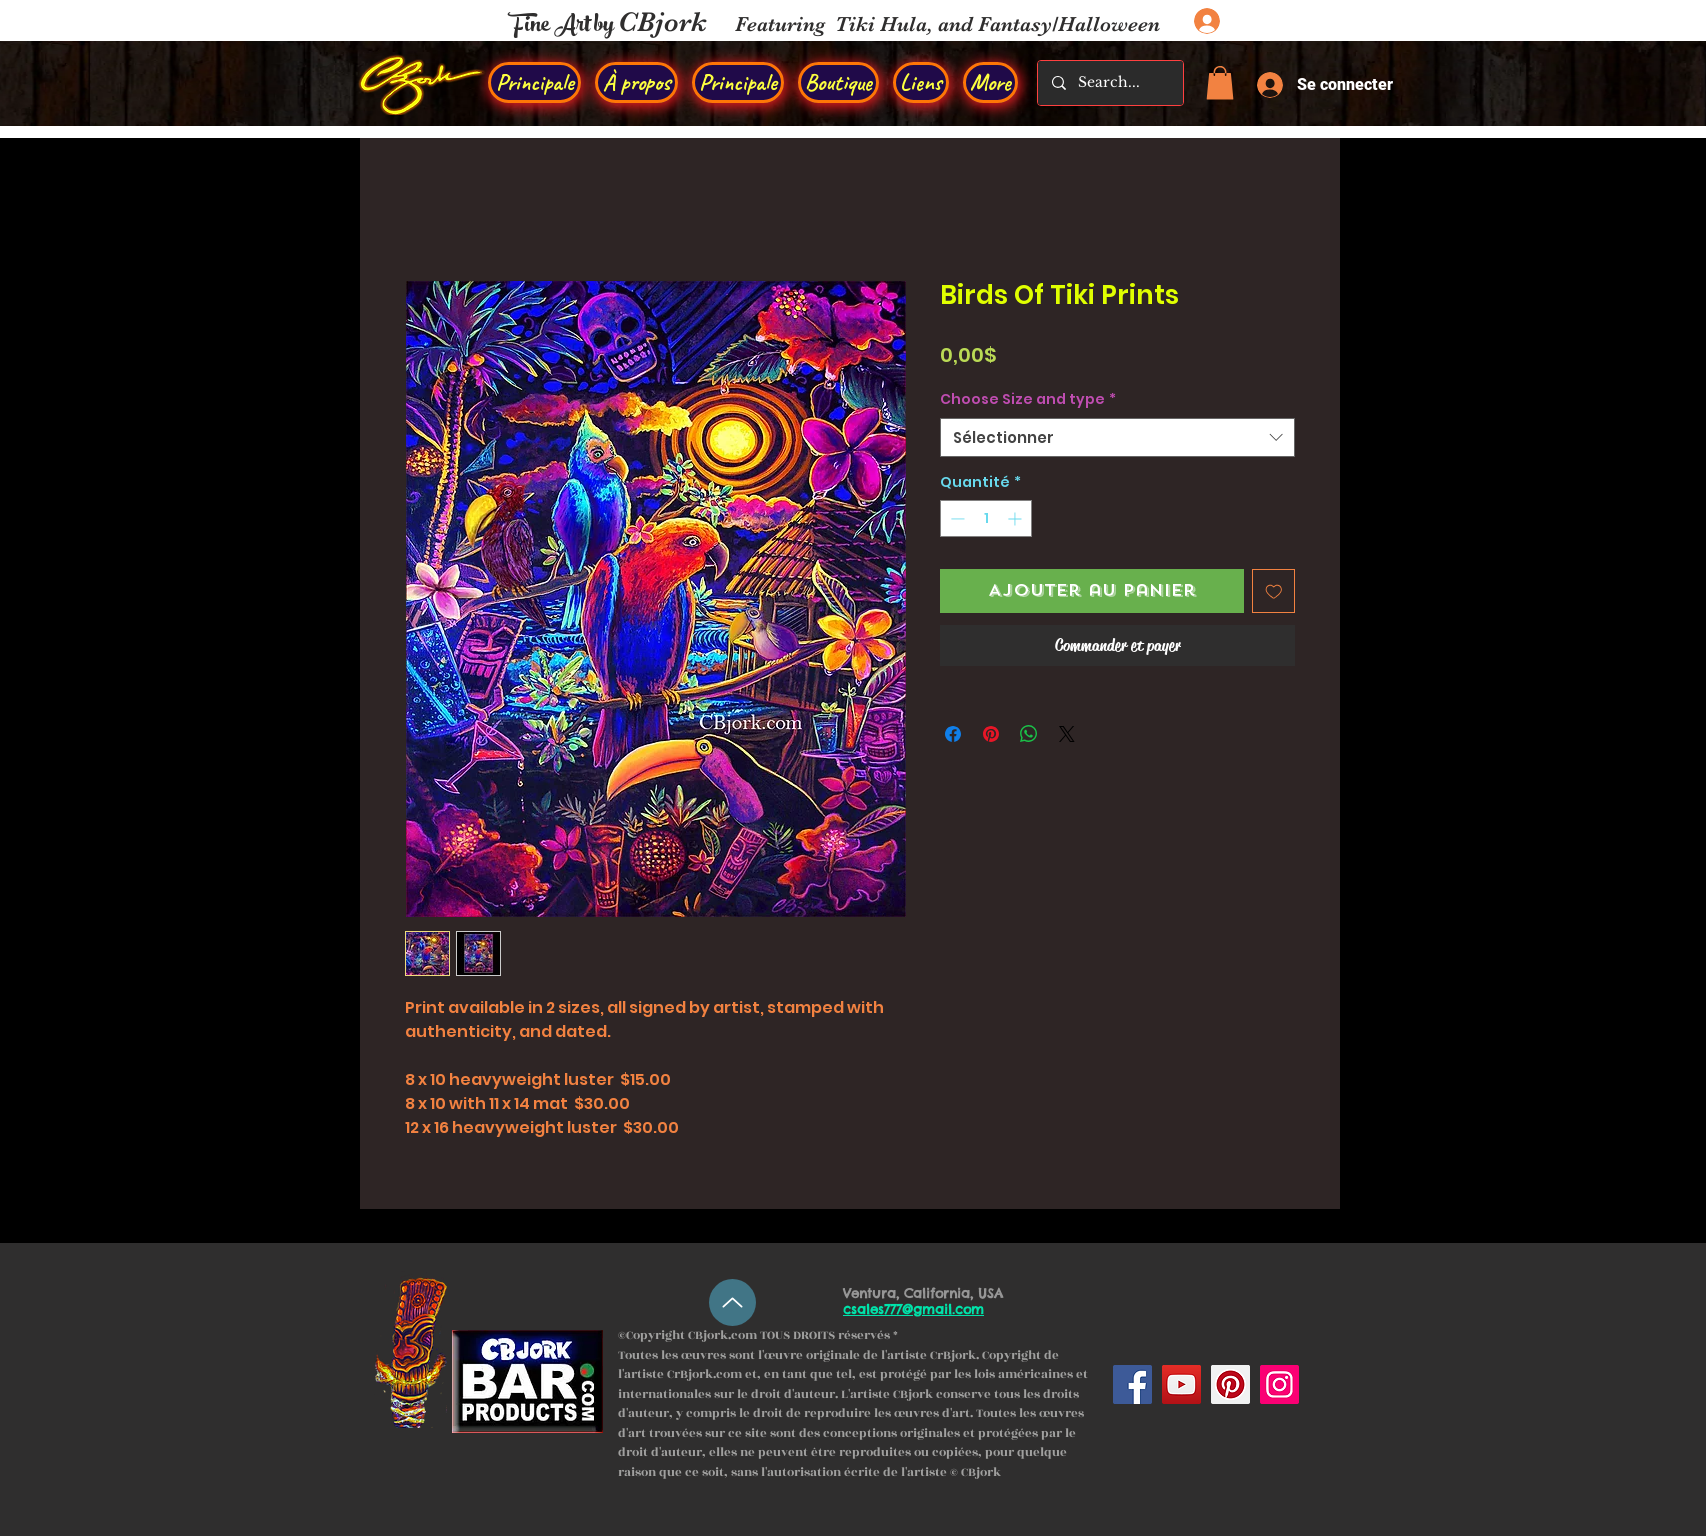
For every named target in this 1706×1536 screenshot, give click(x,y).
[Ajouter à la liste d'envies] (1274, 591)
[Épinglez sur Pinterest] (991, 734)
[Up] (732, 1302)
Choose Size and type (1028, 399)
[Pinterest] (1230, 1384)
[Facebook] (1132, 1384)
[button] (1220, 82)
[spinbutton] (986, 518)
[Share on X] (1067, 734)
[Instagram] (1279, 1384)
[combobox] (1117, 437)
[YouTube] (1181, 1384)
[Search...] (1109, 83)
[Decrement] (955, 518)
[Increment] (1016, 518)
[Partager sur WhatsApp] (1029, 734)
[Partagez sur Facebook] (953, 734)
